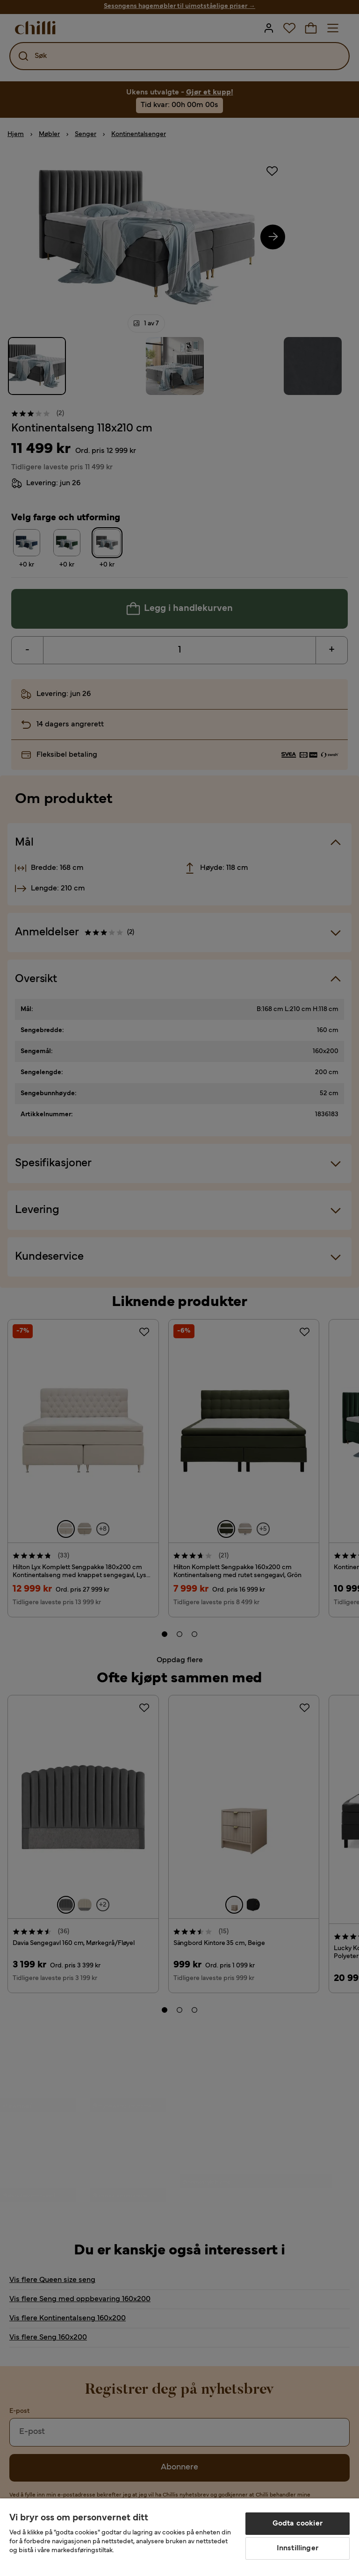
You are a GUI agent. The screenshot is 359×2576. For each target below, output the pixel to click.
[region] (179, 2537)
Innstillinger (297, 2548)
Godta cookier (298, 2523)
